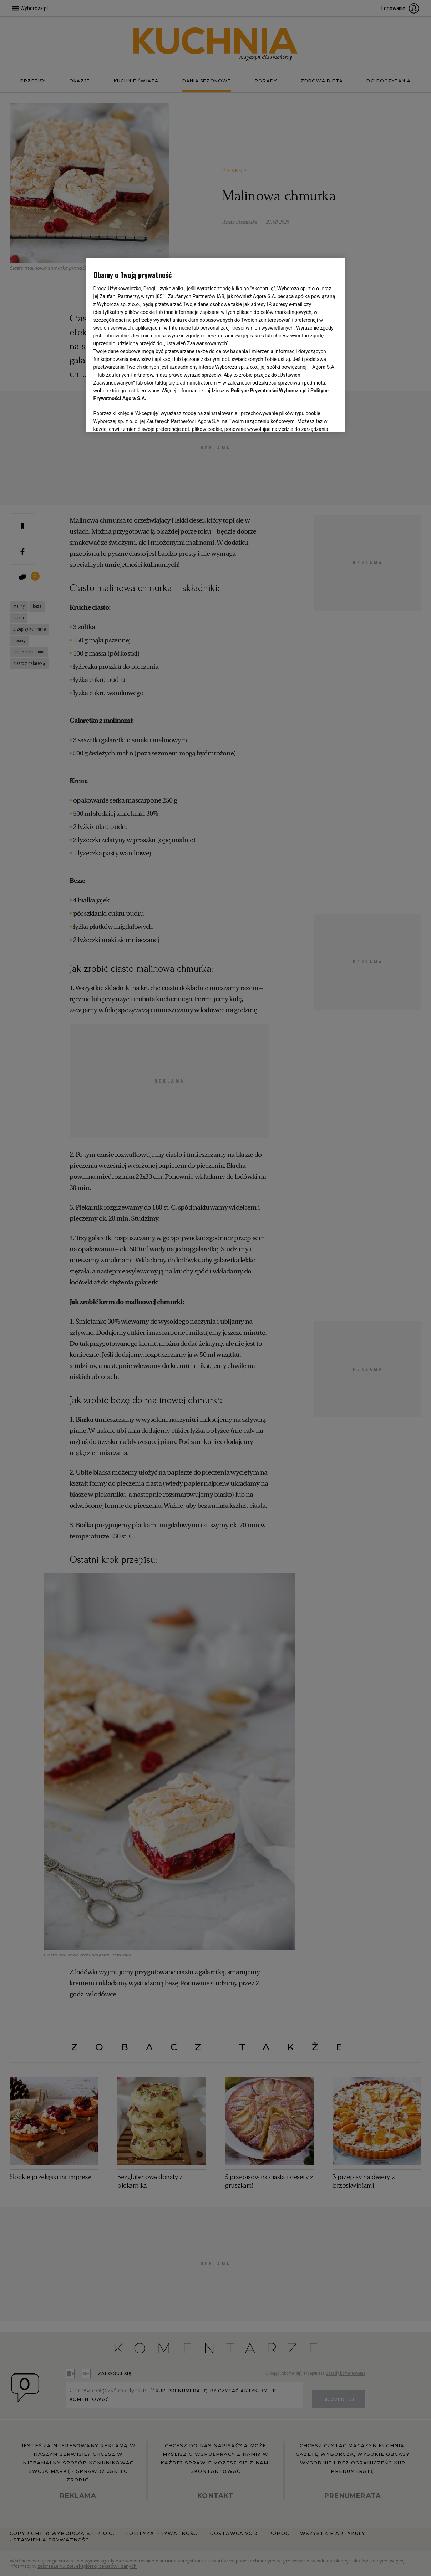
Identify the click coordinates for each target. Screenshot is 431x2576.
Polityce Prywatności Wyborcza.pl (269, 390)
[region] (215, 345)
